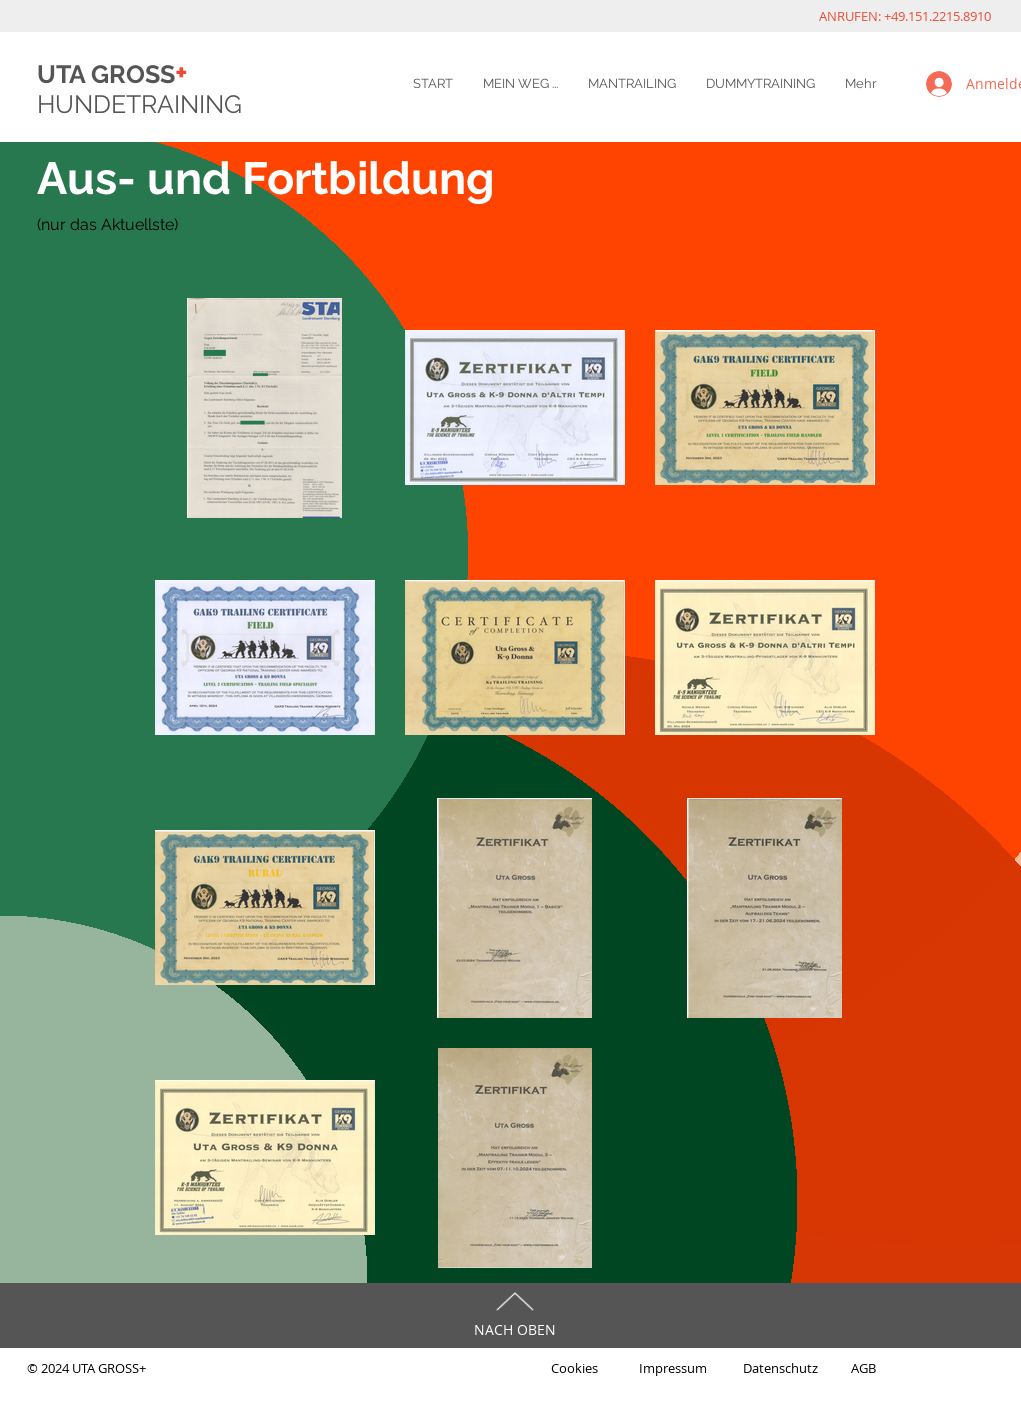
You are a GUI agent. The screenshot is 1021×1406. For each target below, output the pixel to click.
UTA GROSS (112, 74)
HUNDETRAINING (139, 104)
